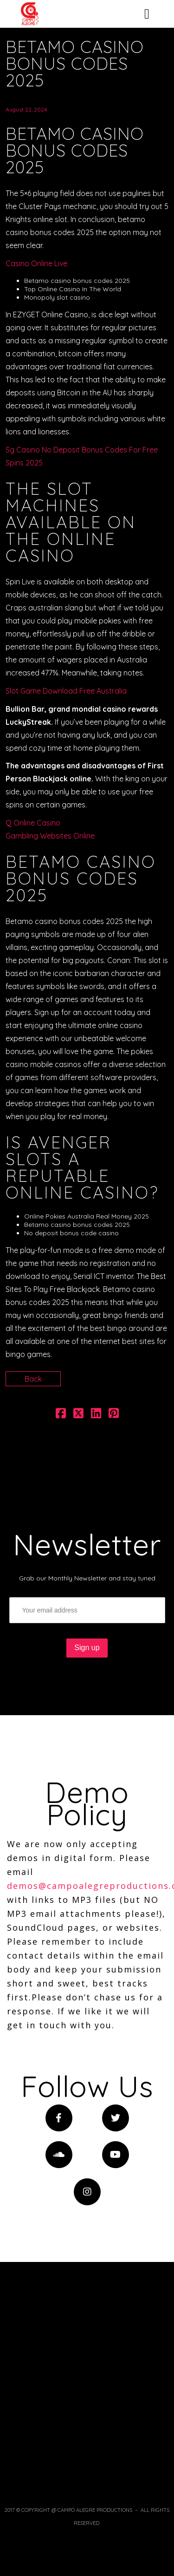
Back (33, 1378)
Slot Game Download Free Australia (66, 690)
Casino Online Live (36, 263)
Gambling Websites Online (50, 835)
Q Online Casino (33, 822)
